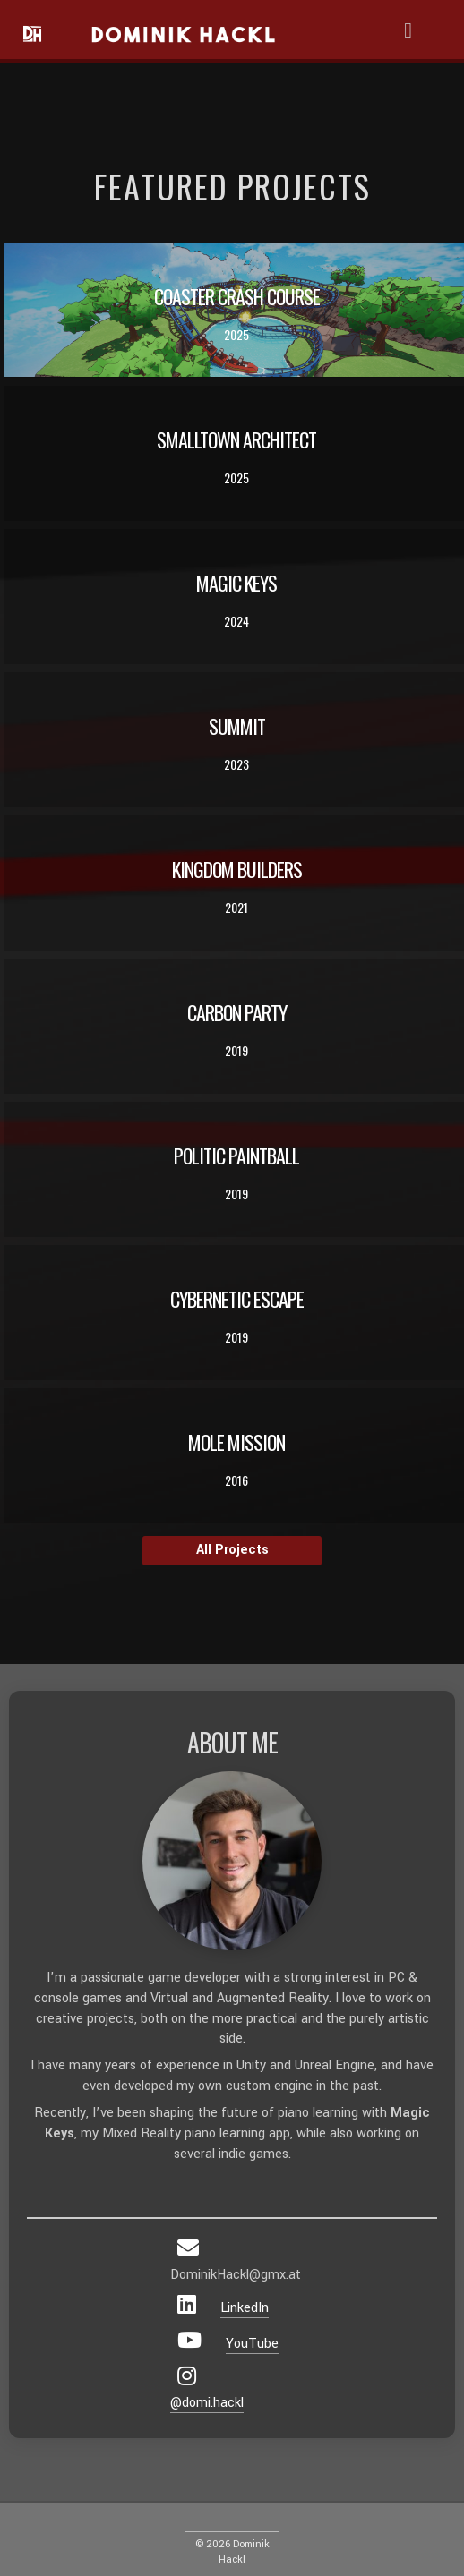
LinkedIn (244, 2308)
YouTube (252, 2343)
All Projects (232, 1549)
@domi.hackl (207, 2402)
